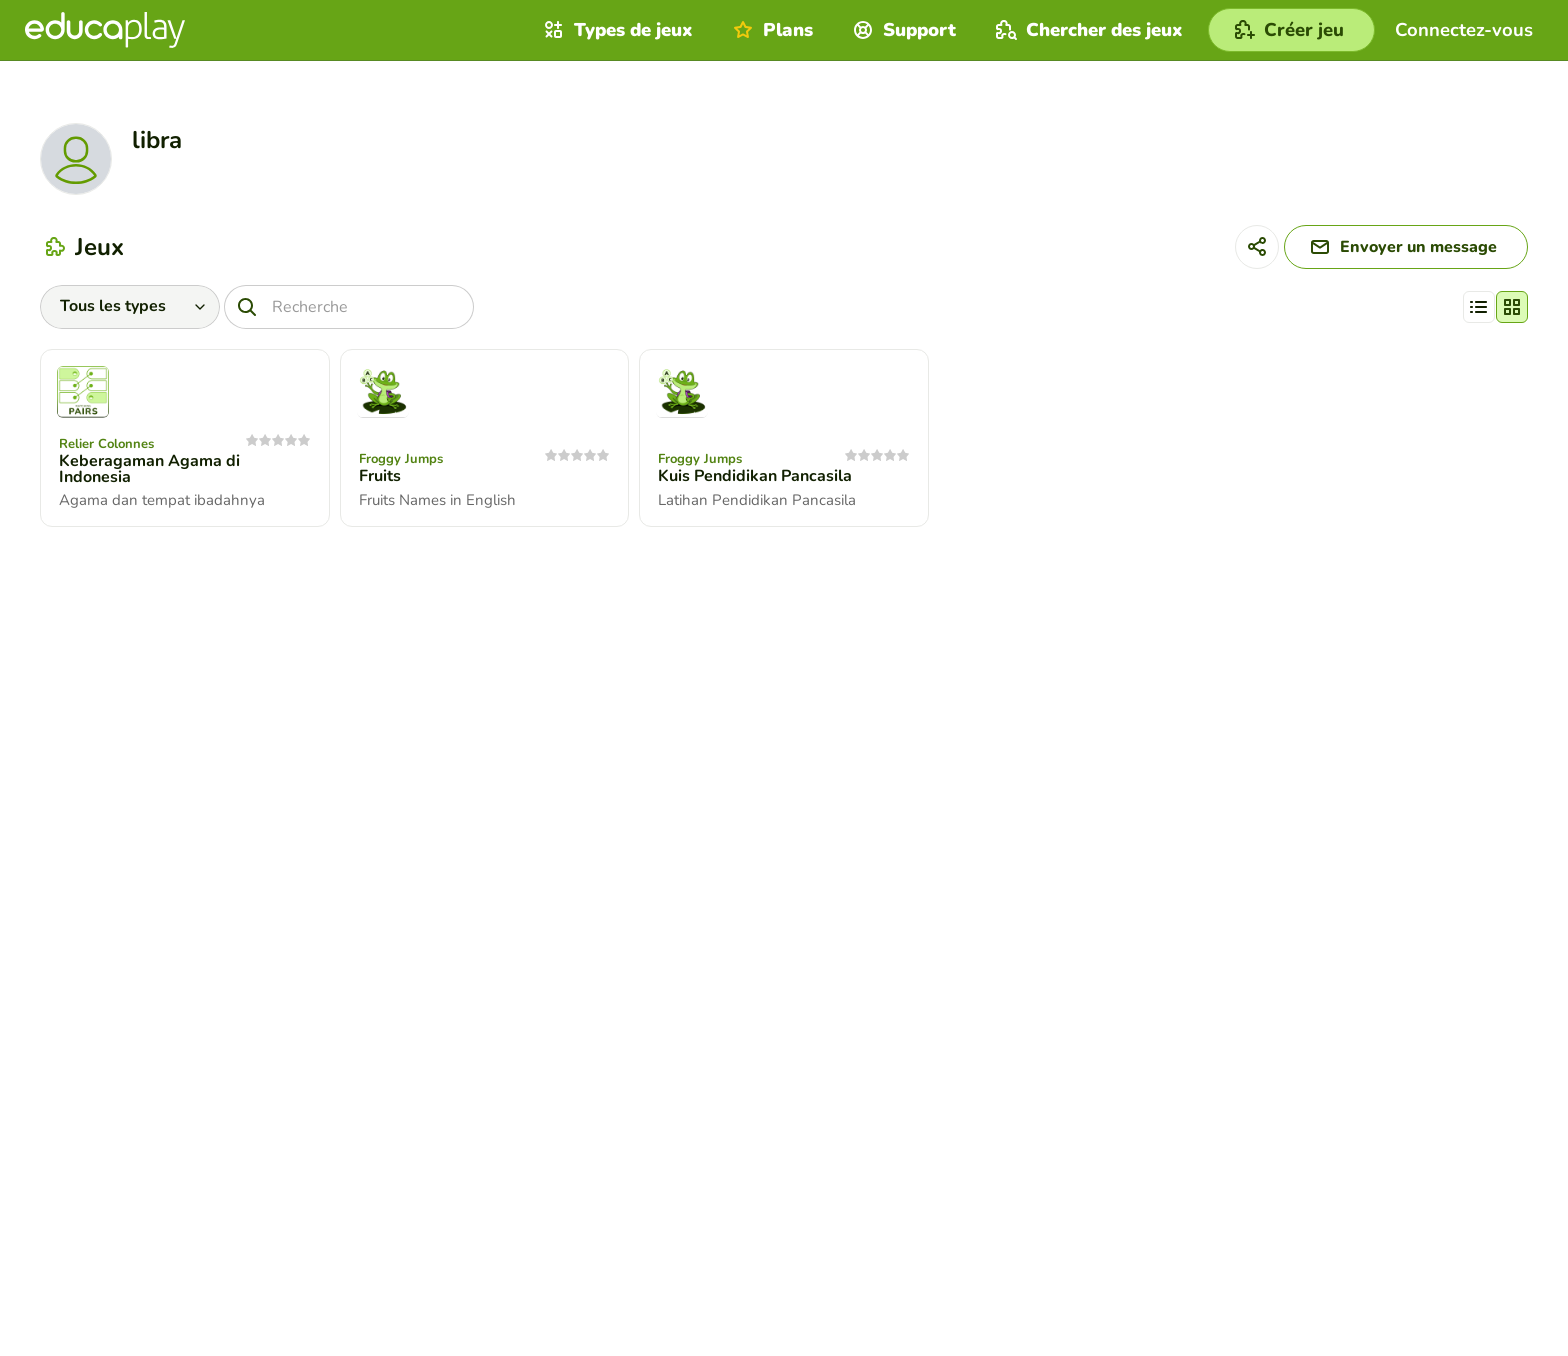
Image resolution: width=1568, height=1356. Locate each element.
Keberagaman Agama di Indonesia (149, 469)
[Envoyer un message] (1406, 247)
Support (902, 30)
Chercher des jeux (1087, 30)
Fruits (380, 476)
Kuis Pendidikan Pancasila (755, 476)
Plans (770, 30)
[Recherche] (349, 307)
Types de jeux (616, 30)
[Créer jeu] (1291, 30)
